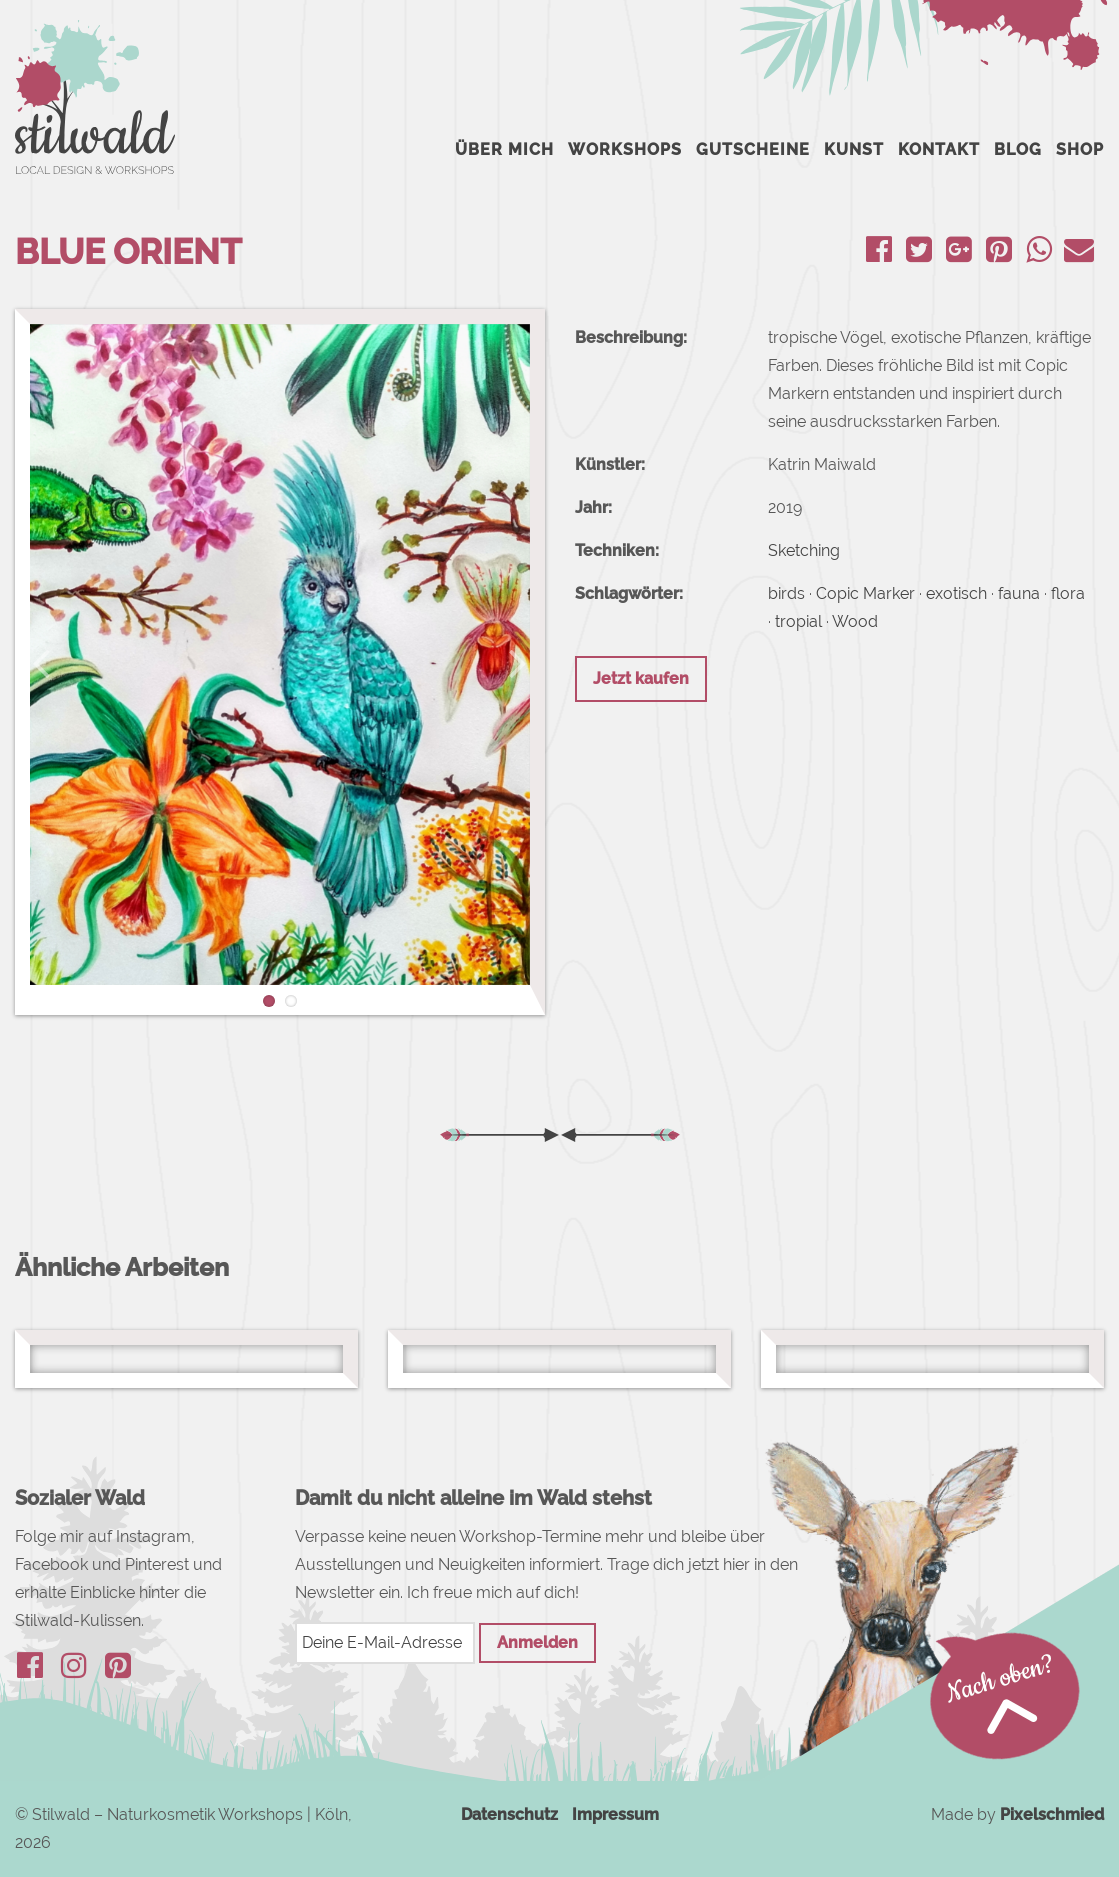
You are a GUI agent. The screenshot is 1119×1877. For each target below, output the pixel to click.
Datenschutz (509, 1814)
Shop (1080, 149)
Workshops (625, 149)
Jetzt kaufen (641, 678)
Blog (1018, 149)
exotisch (956, 593)
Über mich (504, 149)
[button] (41, 662)
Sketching (804, 550)
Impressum (615, 1814)
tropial (798, 621)
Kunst (854, 149)
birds (786, 593)
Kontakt (939, 149)
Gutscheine (753, 149)
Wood (855, 621)
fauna (1019, 593)
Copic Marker (865, 593)
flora (1068, 593)
